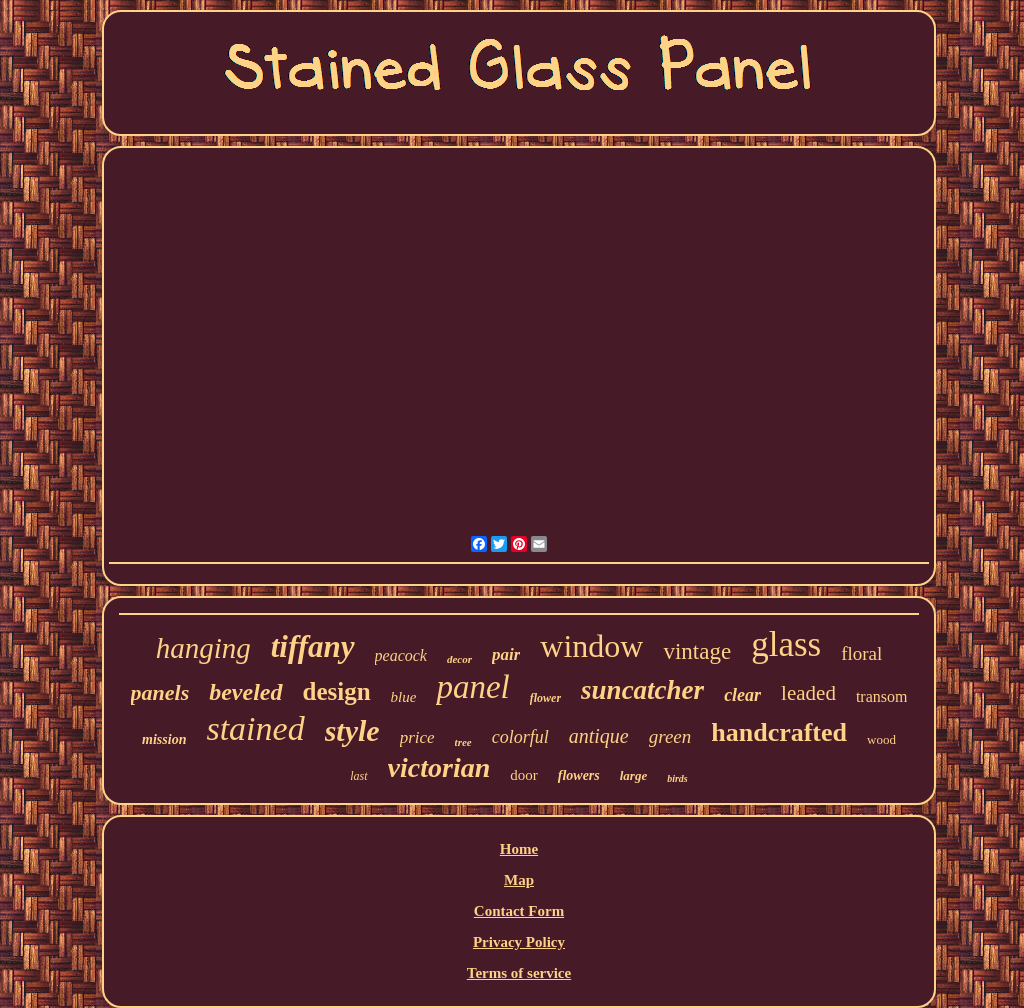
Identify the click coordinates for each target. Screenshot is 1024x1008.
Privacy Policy (519, 942)
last (358, 776)
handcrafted (779, 732)
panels (160, 692)
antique (599, 736)
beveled (245, 692)
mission (164, 739)
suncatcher (642, 690)
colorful (520, 737)
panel (472, 687)
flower (545, 698)
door (524, 775)
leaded (808, 693)
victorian (439, 767)
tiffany (313, 646)
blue (404, 697)
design (337, 691)
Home (519, 849)
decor (459, 659)
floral (861, 653)
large (633, 775)
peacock (401, 655)
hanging (203, 648)
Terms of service (519, 973)
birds (677, 778)
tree (463, 742)
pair (506, 654)
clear (742, 695)
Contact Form (519, 911)
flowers (579, 775)
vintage (697, 651)
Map (519, 880)
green (670, 736)
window (591, 646)
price (417, 737)
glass (786, 644)
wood (881, 739)
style (352, 730)
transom (882, 696)
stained (255, 728)
